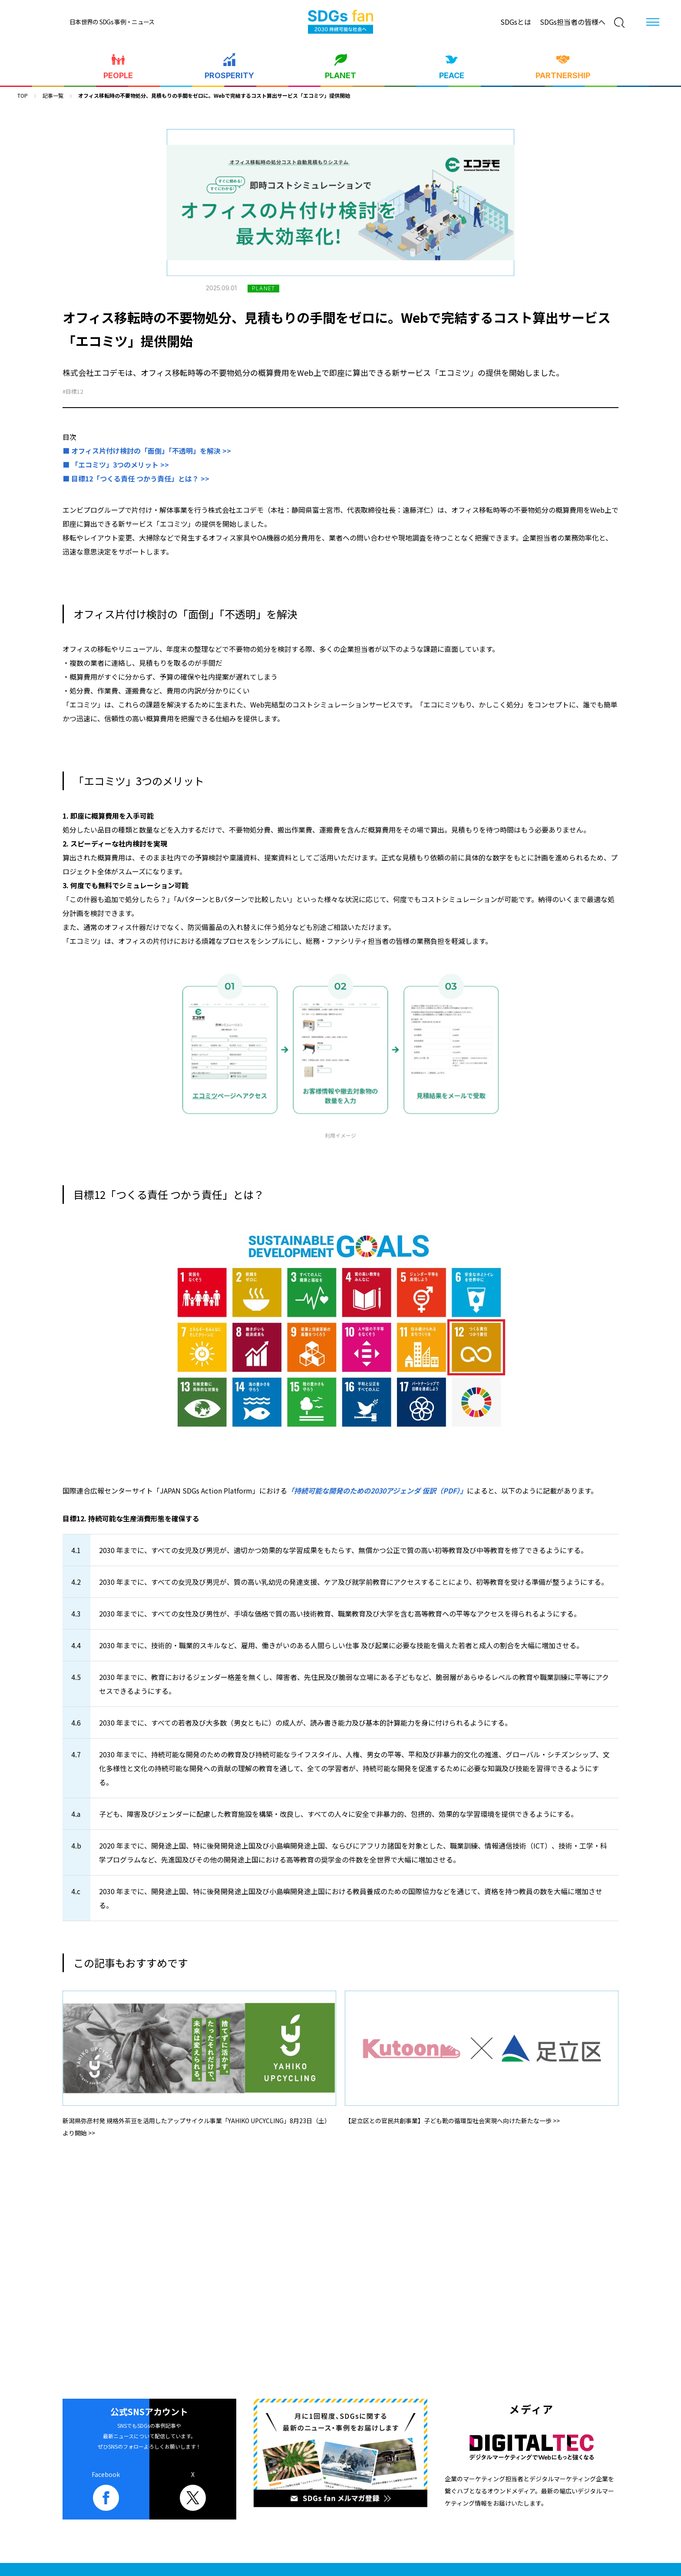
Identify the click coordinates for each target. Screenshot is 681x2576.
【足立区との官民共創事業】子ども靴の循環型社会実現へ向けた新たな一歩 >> (452, 2120)
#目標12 (73, 391)
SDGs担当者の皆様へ (572, 22)
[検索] (619, 22)
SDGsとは (515, 22)
